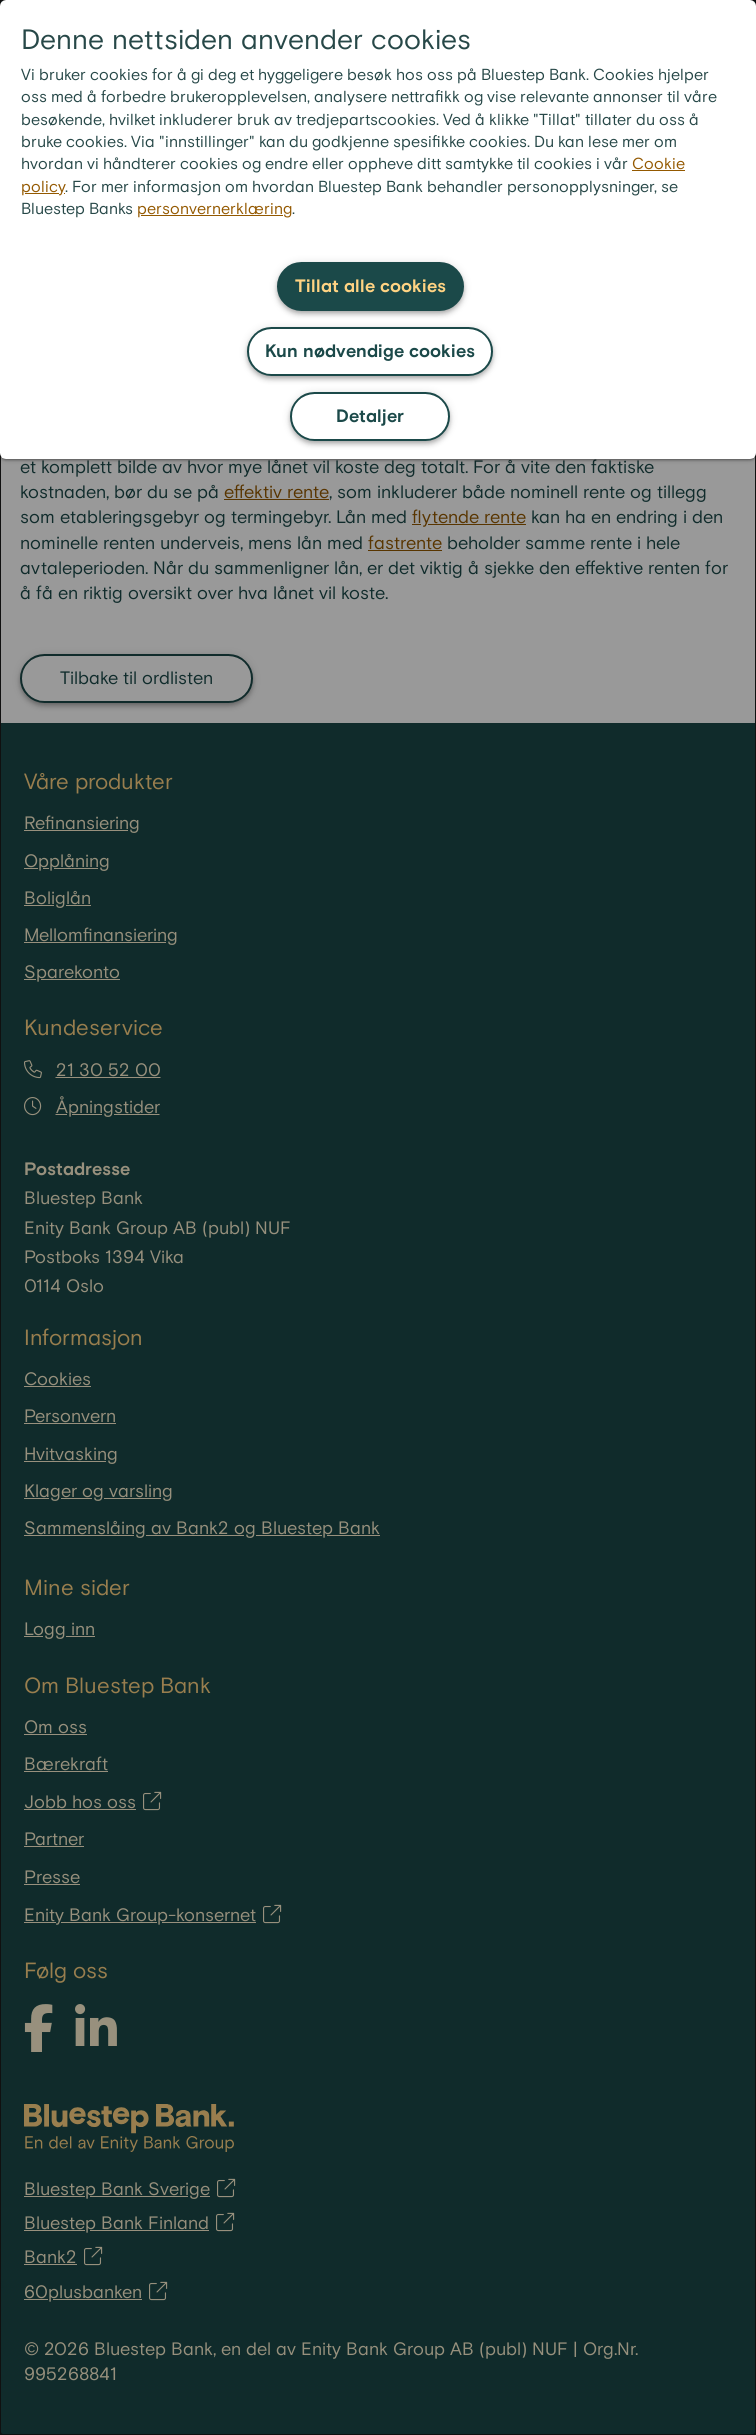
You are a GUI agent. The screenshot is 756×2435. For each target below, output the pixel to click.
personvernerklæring (214, 209)
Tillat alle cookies (370, 286)
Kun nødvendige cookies (370, 351)
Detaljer (370, 416)
